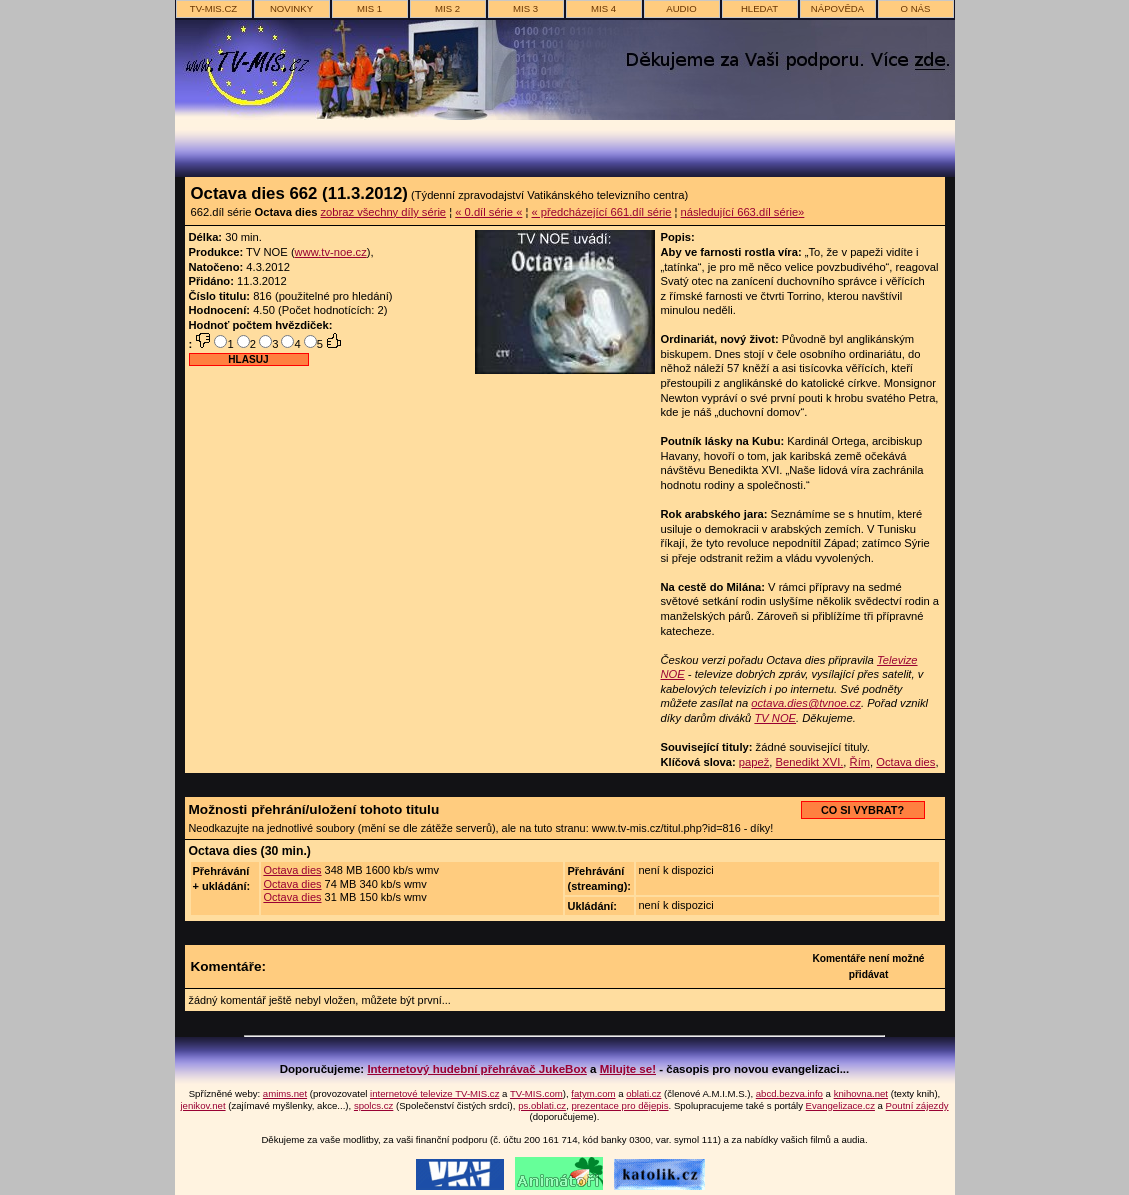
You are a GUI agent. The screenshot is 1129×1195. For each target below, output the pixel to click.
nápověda (837, 8)
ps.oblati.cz (542, 1105)
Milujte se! (628, 1069)
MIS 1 (369, 8)
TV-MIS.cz (213, 8)
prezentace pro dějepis (619, 1105)
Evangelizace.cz (840, 1105)
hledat (759, 8)
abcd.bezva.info (789, 1093)
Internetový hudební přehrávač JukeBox (477, 1069)
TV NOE (775, 718)
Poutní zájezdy (917, 1105)
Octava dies (905, 762)
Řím (860, 762)
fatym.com (593, 1093)
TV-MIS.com (536, 1093)
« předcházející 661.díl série (602, 212)
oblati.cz (643, 1093)
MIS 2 (447, 8)
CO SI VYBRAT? (862, 810)
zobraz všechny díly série (383, 212)
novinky (291, 8)
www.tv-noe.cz (331, 252)
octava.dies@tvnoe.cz (806, 703)
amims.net (285, 1093)
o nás (916, 8)
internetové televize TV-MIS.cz (434, 1093)
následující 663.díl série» (743, 212)
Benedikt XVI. (810, 762)
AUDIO (681, 8)
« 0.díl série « (488, 212)
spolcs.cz (373, 1105)
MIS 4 (603, 8)
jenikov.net (202, 1105)
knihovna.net (861, 1093)
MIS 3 (525, 8)
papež (754, 762)
